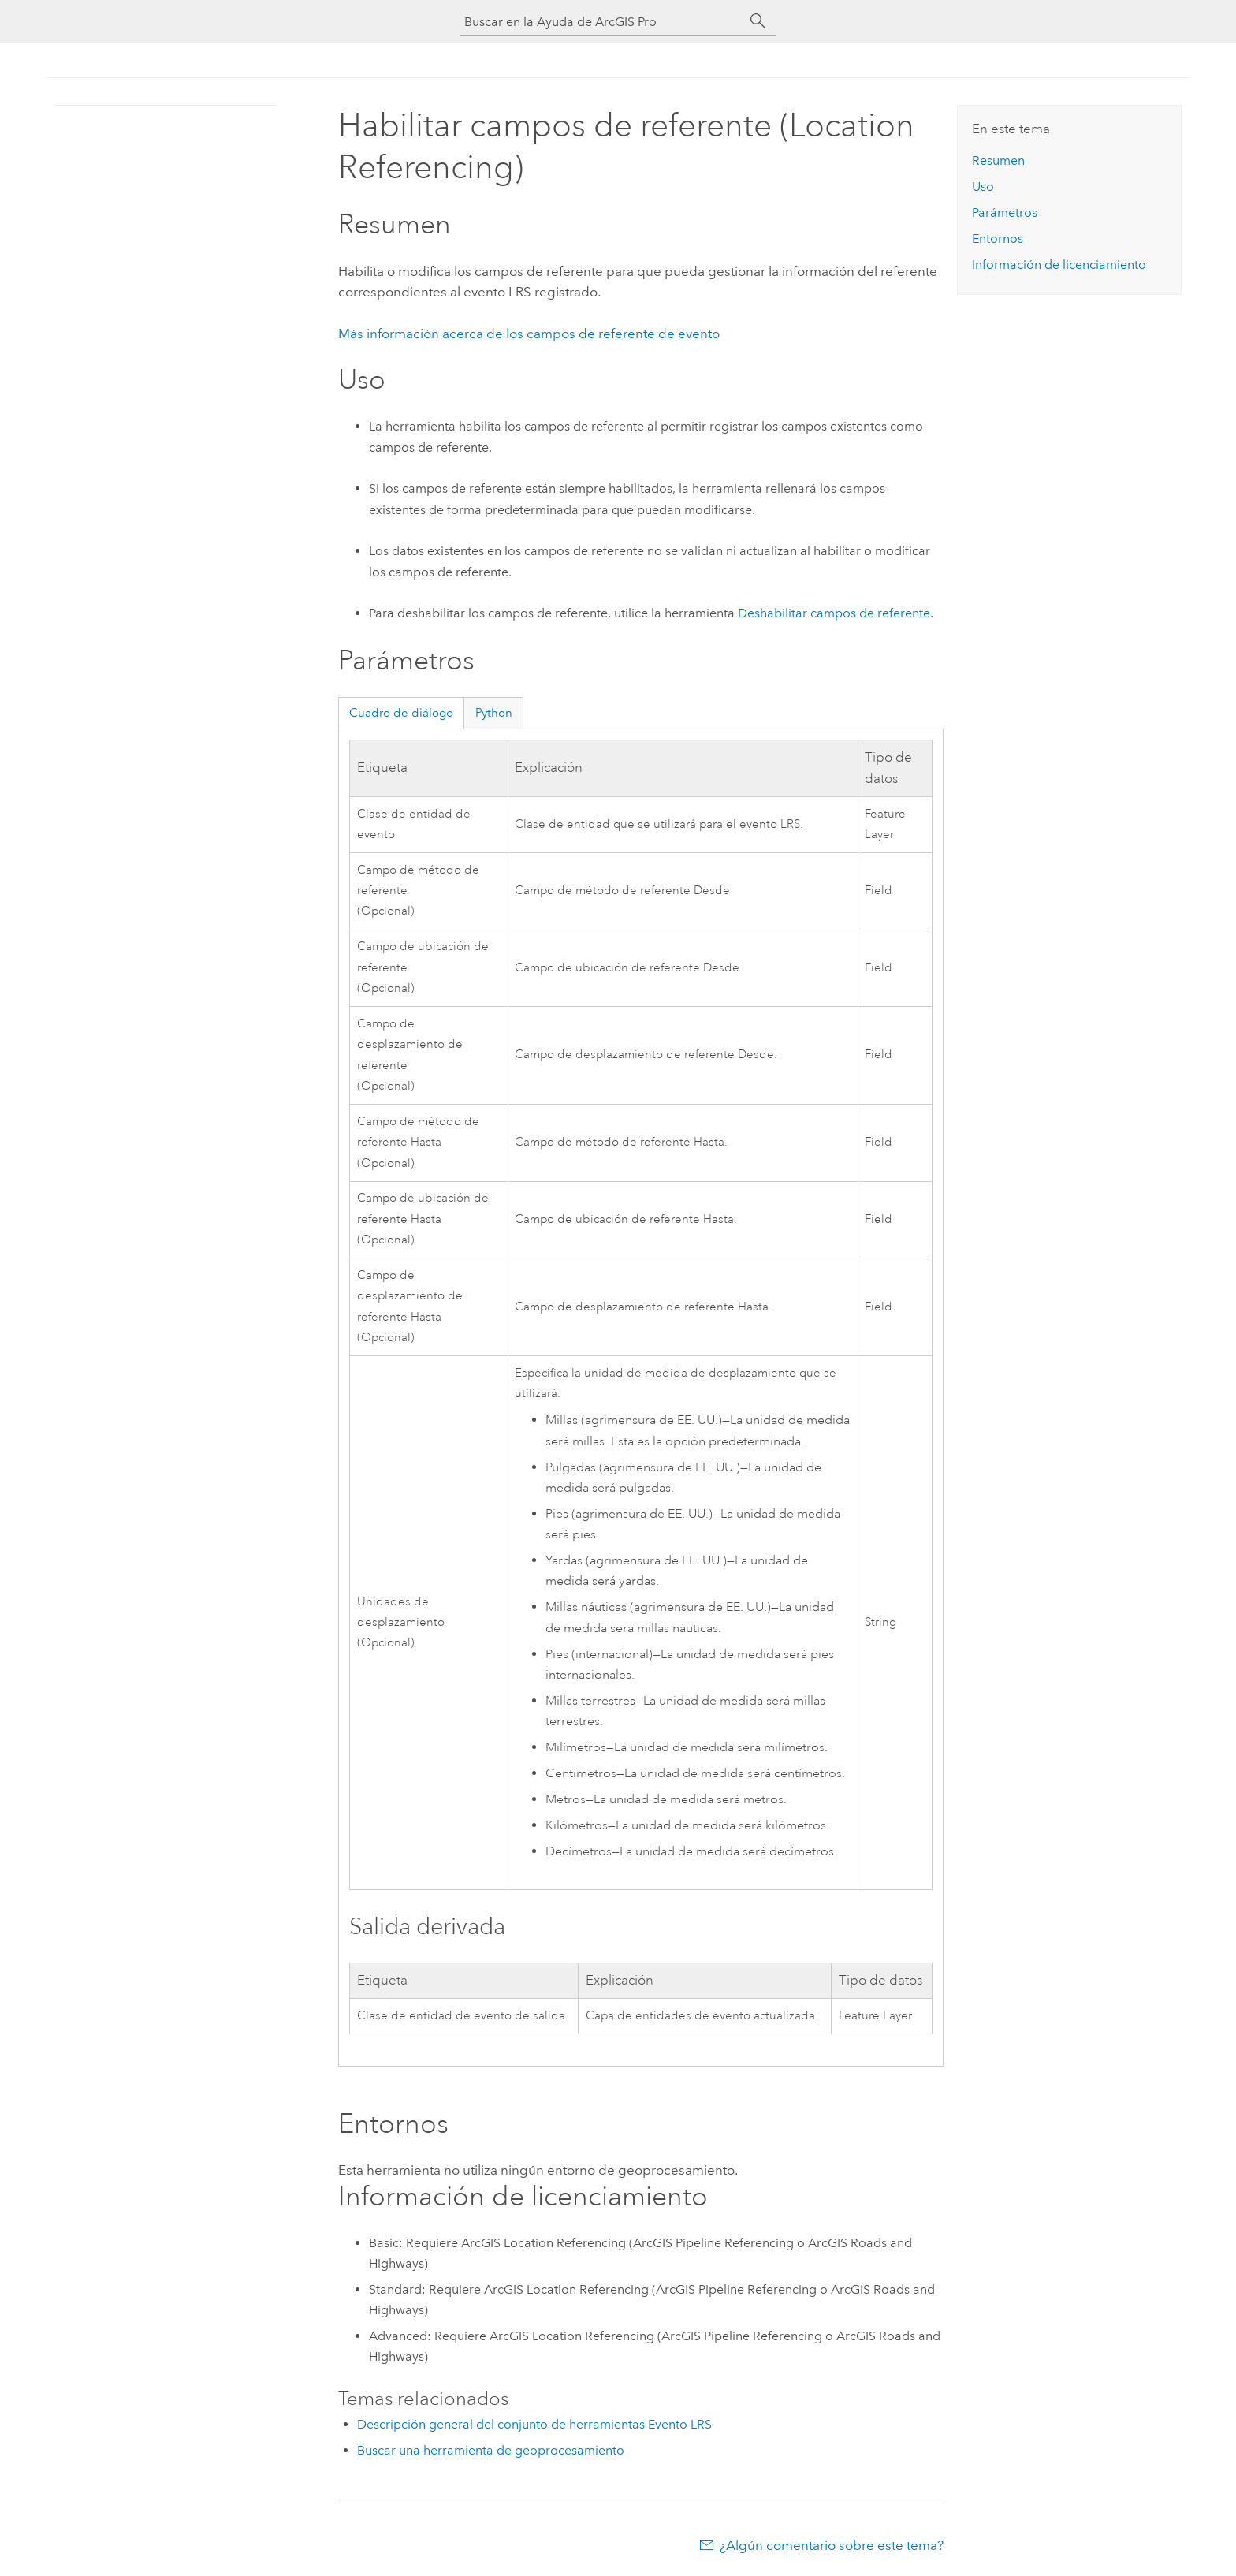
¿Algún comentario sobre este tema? (832, 2545)
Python (493, 713)
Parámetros (1004, 212)
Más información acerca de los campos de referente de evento (529, 333)
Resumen (998, 160)
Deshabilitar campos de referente (834, 613)
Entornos (997, 238)
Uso (983, 186)
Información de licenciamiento (1059, 264)
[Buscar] (758, 21)
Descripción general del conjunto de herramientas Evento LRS (534, 2424)
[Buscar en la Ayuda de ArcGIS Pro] (602, 21)
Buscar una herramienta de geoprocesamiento (490, 2450)
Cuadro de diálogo (401, 713)
